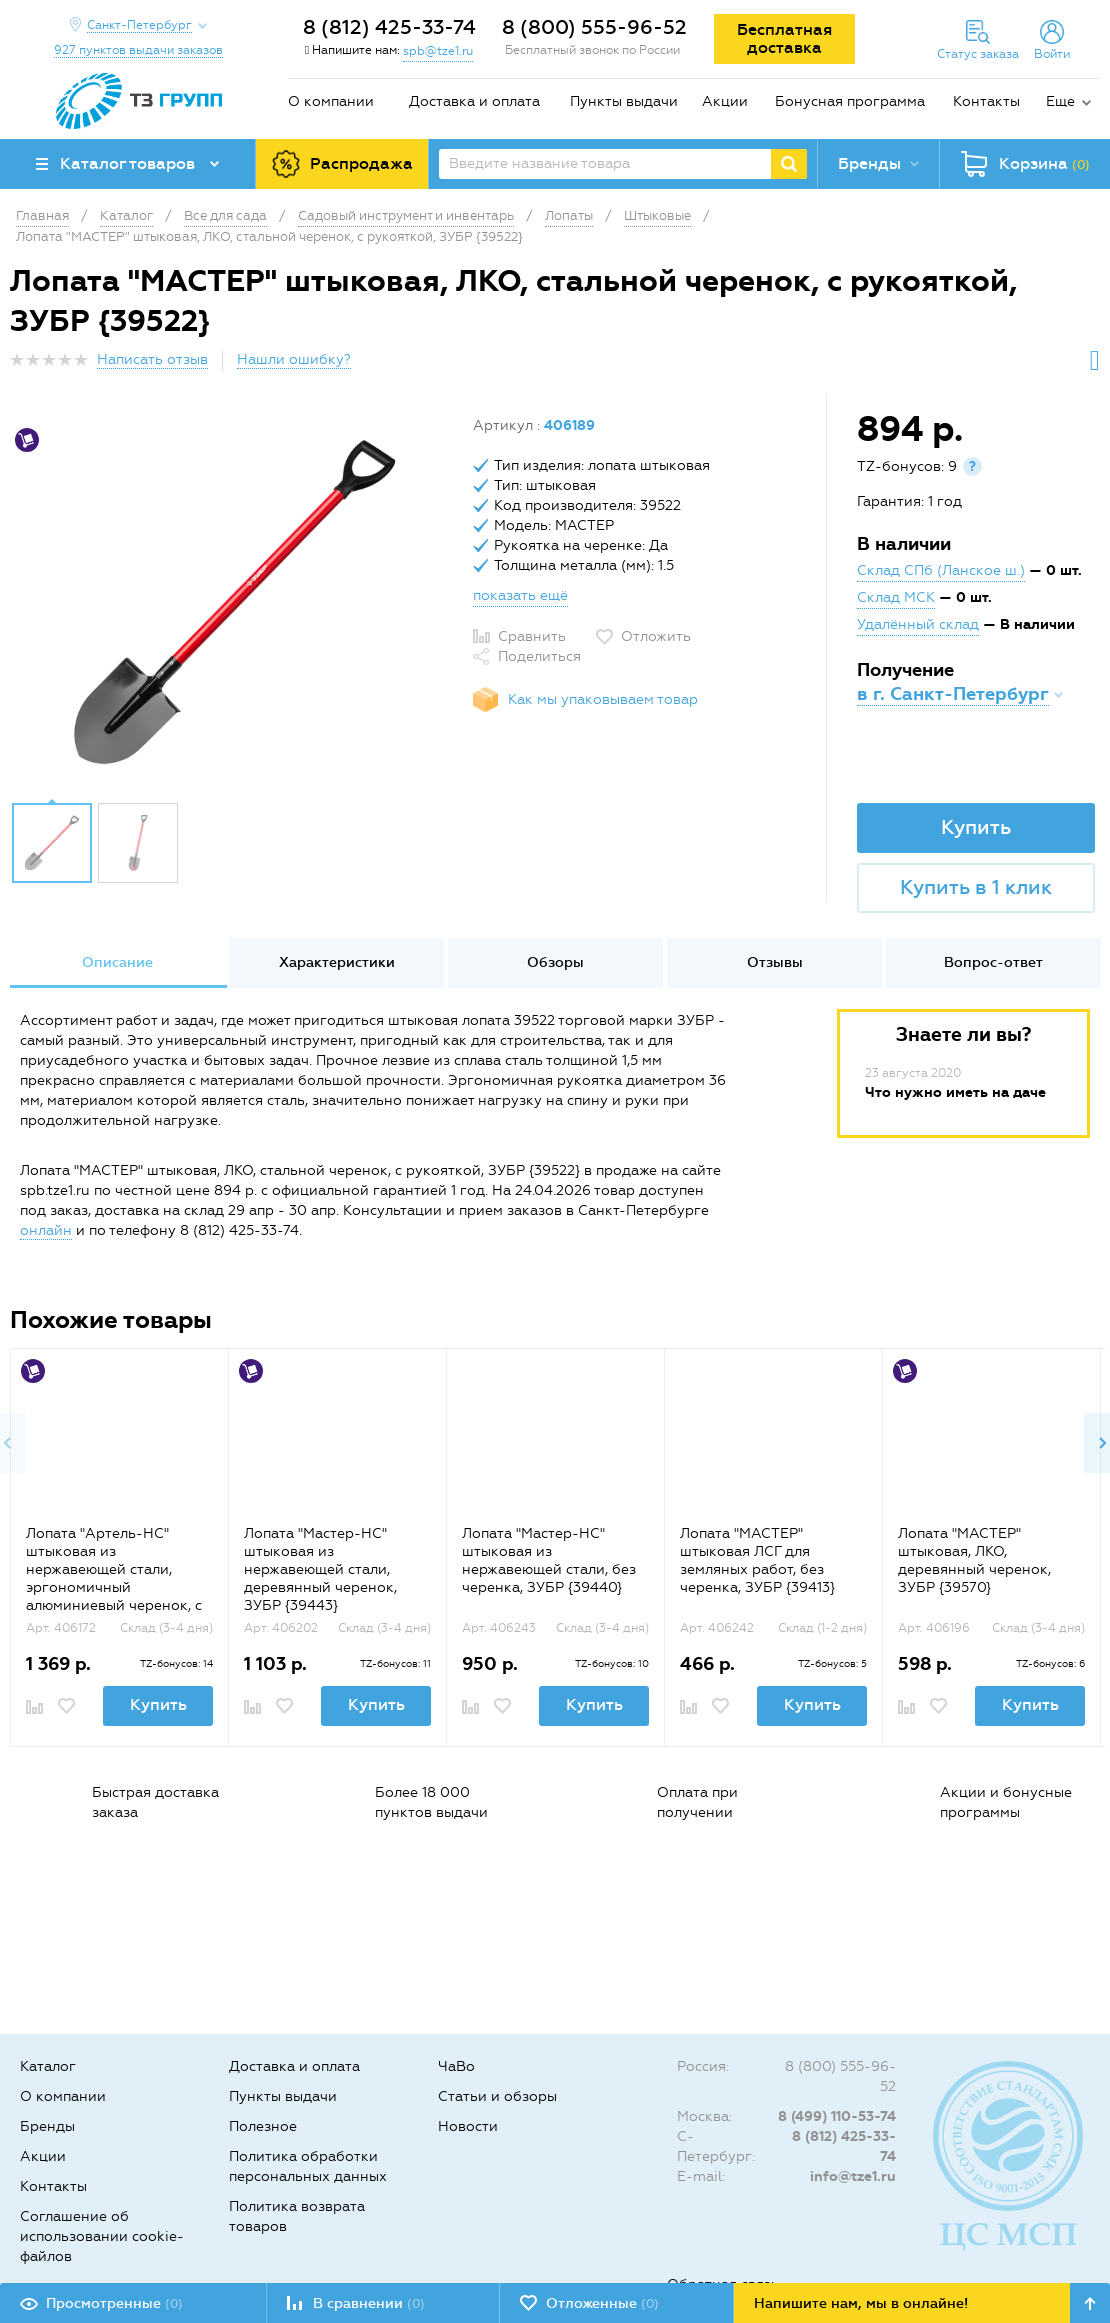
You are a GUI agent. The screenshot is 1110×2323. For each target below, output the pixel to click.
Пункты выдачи (624, 101)
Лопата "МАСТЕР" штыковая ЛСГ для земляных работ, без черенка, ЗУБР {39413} (757, 1560)
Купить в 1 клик (976, 887)
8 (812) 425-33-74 (389, 27)
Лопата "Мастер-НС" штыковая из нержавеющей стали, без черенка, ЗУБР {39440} (549, 1560)
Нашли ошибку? (294, 359)
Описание (117, 962)
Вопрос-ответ (993, 962)
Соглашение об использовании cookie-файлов (102, 2236)
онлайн (46, 1230)
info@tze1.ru (853, 2176)
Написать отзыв (152, 359)
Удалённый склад (918, 624)
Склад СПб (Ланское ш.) (941, 570)
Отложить (656, 636)
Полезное (263, 2126)
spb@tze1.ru (438, 51)
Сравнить (532, 636)
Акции (725, 101)
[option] (234, 603)
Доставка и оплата (474, 101)
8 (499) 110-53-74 (837, 2116)
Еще (1060, 101)
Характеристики (337, 962)
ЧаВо (456, 2066)
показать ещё (520, 595)
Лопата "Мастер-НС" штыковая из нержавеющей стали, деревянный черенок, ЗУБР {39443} (320, 1569)
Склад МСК (896, 597)
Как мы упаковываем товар (603, 699)
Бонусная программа (850, 101)
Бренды (47, 2126)
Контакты (986, 101)
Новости (468, 2126)
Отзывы (775, 962)
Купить (976, 827)
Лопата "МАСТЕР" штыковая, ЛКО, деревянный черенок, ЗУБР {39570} (974, 1560)
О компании (331, 101)
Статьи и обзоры (497, 2096)
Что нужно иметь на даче (955, 1092)
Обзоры (555, 962)
